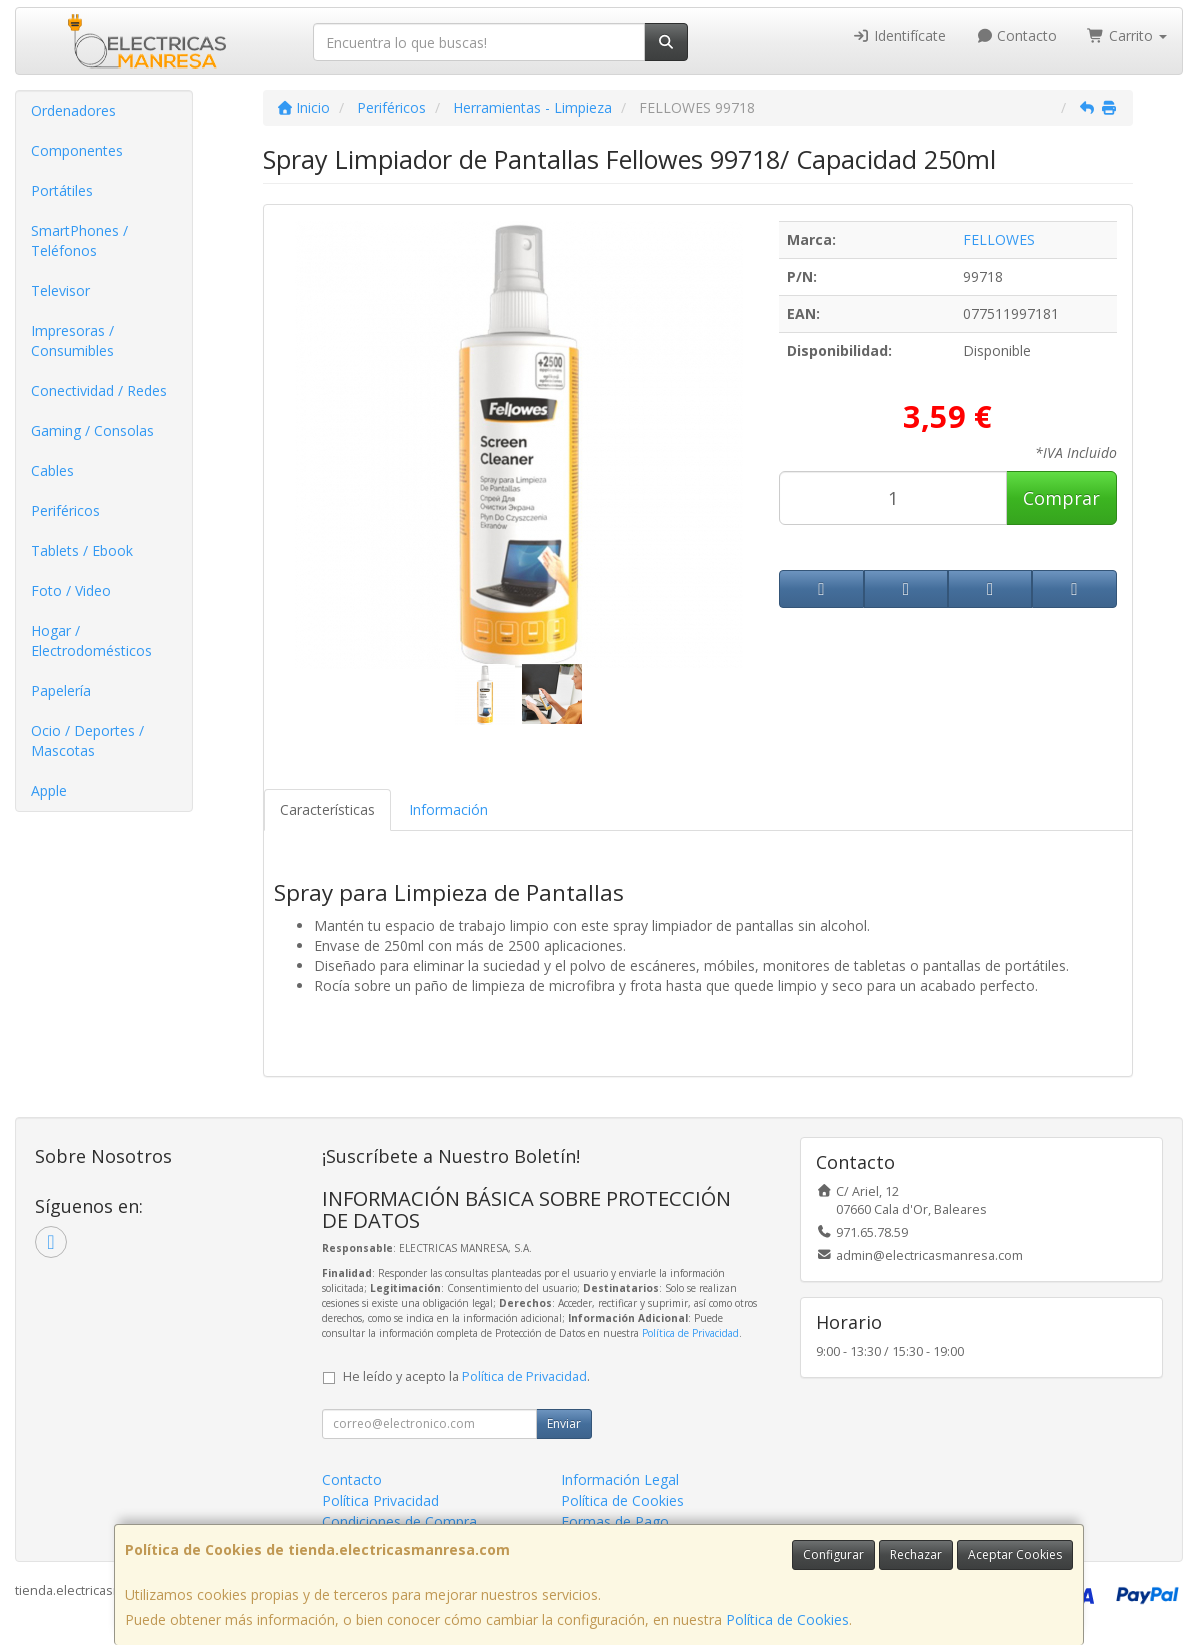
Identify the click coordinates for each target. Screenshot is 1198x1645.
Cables (52, 470)
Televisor (60, 290)
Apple (49, 790)
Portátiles (62, 190)
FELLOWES (999, 239)
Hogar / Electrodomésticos (91, 640)
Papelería (61, 690)
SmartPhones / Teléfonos (79, 240)
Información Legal (620, 1479)
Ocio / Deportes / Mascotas (87, 740)
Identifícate (899, 35)
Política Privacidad (380, 1500)
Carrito (1127, 35)
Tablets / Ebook (82, 550)
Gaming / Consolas (92, 430)
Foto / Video (71, 590)
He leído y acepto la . (466, 1376)
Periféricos (65, 510)
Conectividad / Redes (99, 390)
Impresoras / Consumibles (72, 340)
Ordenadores (73, 110)
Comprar (1061, 498)
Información (448, 809)
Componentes (77, 150)
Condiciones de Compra (399, 1521)
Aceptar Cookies (1015, 1554)
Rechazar (916, 1554)
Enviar (564, 1423)
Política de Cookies (787, 1619)
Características (327, 809)
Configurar (833, 1554)
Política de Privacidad (690, 1333)
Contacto (1017, 35)
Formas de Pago (615, 1521)
